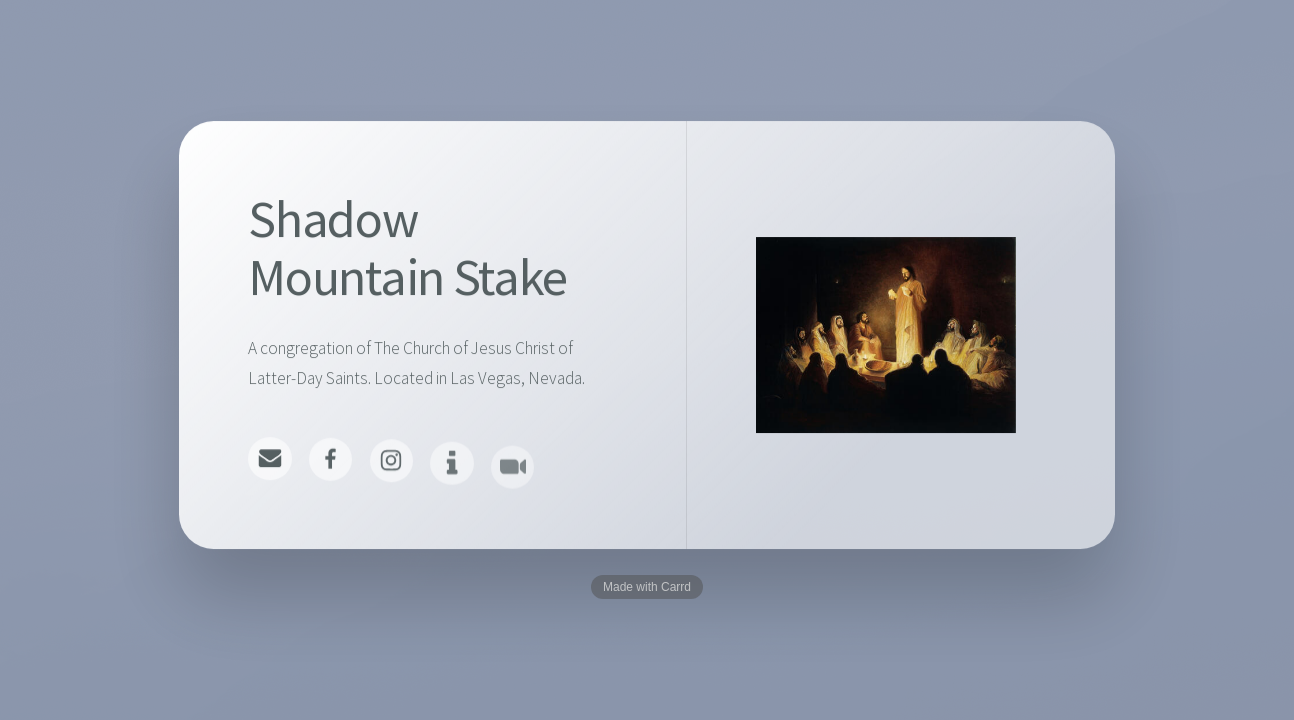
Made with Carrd (647, 587)
